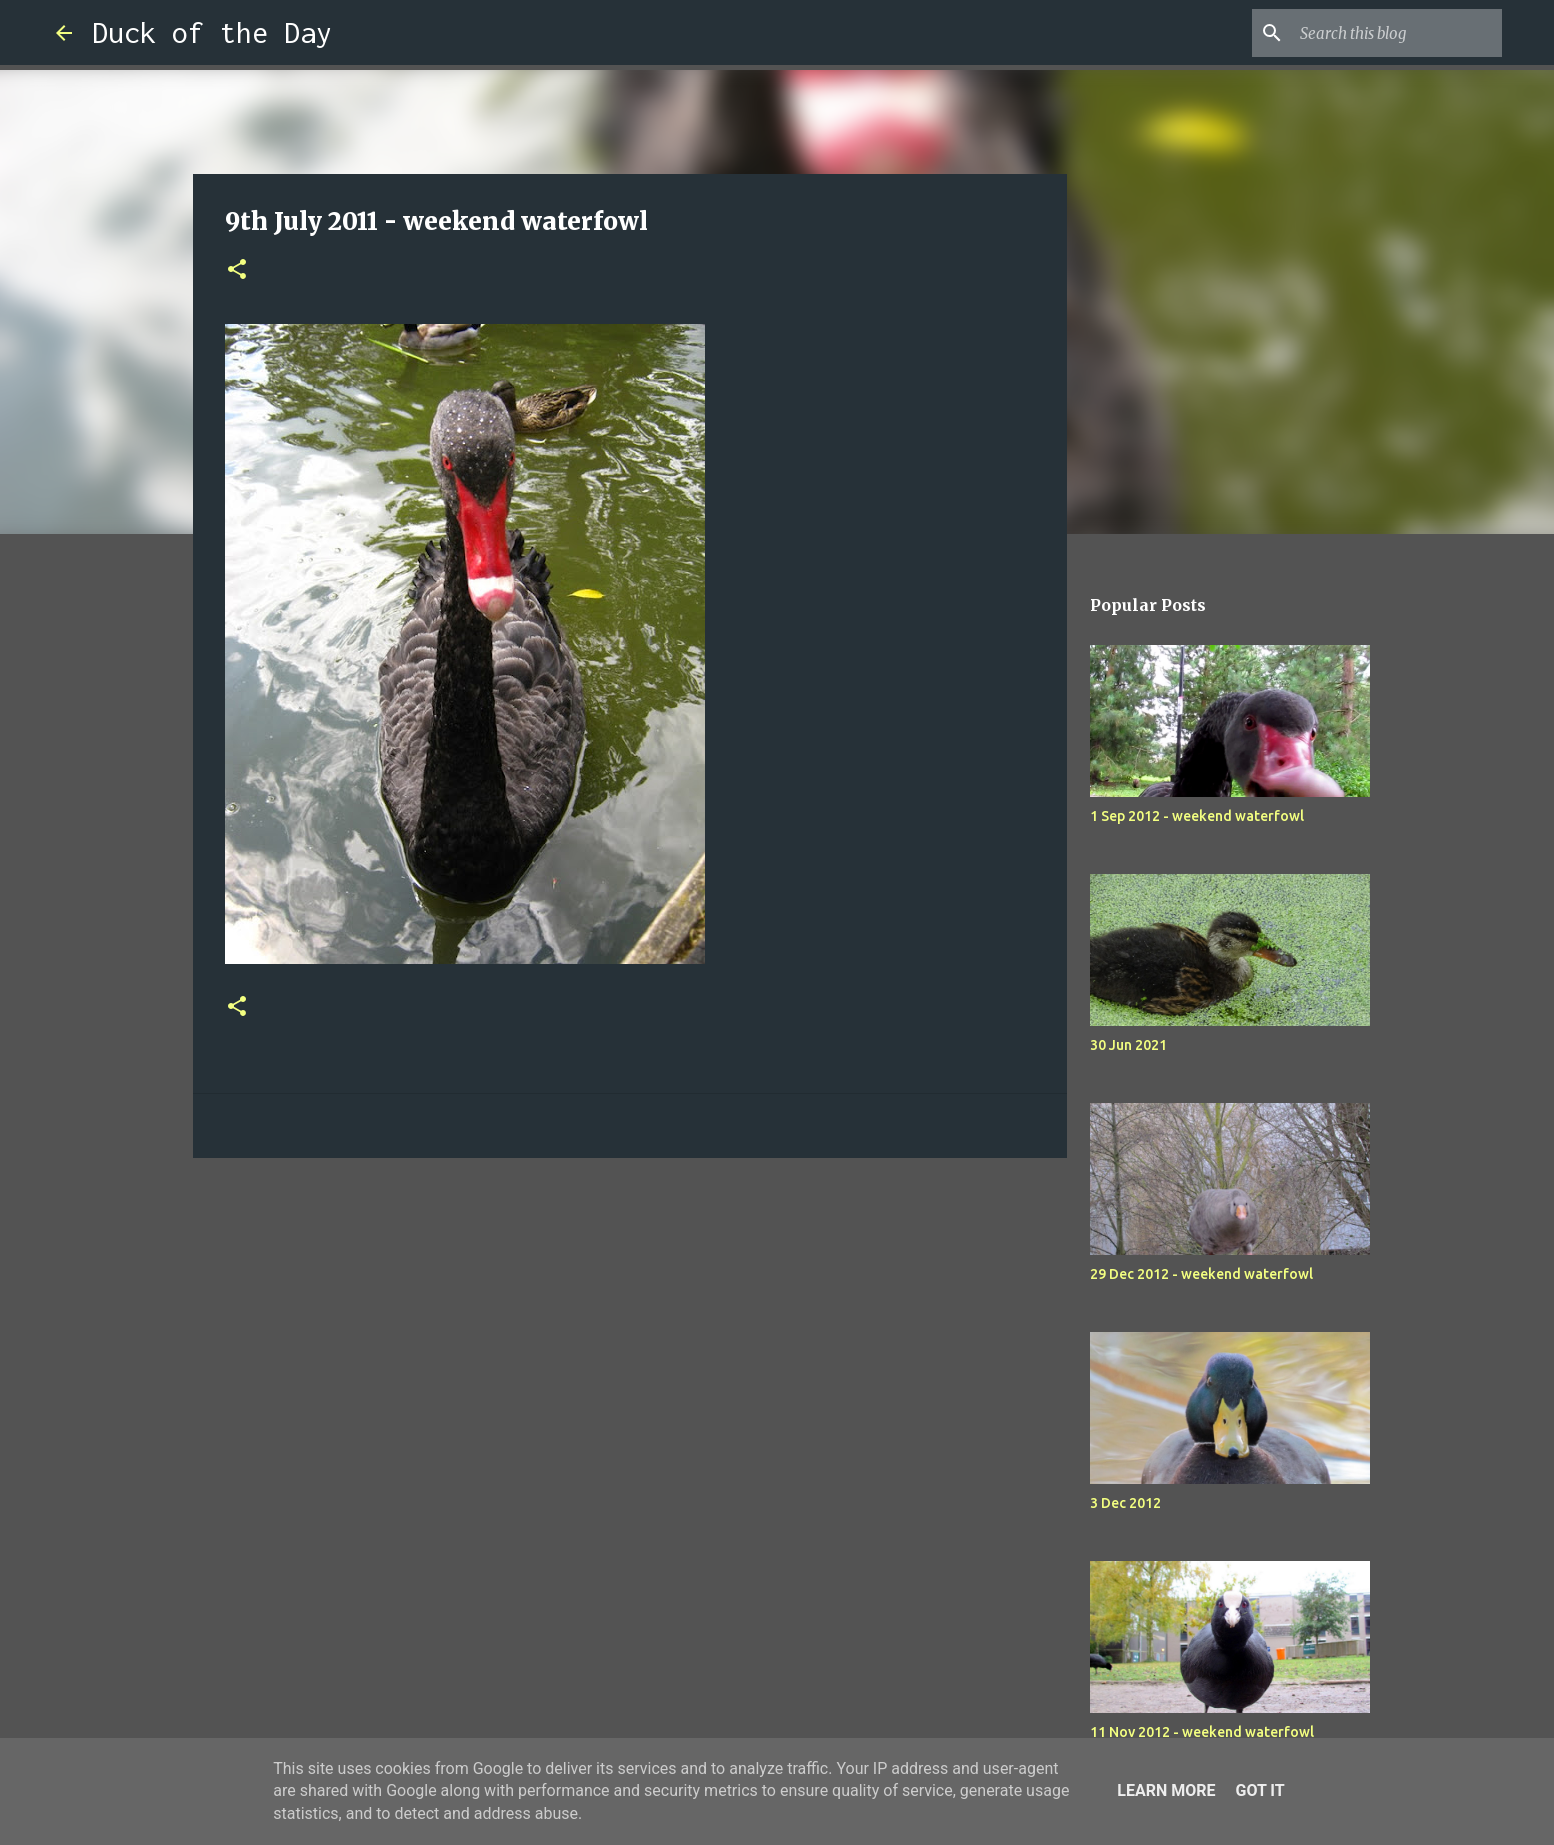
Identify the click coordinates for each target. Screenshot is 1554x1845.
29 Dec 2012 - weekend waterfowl (1201, 1274)
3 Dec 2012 (1125, 1503)
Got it (1259, 1790)
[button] (237, 270)
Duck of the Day (212, 32)
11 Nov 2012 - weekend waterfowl (1202, 1732)
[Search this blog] (1397, 33)
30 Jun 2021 (1128, 1045)
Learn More (1166, 1790)
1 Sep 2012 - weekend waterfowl (1197, 816)
